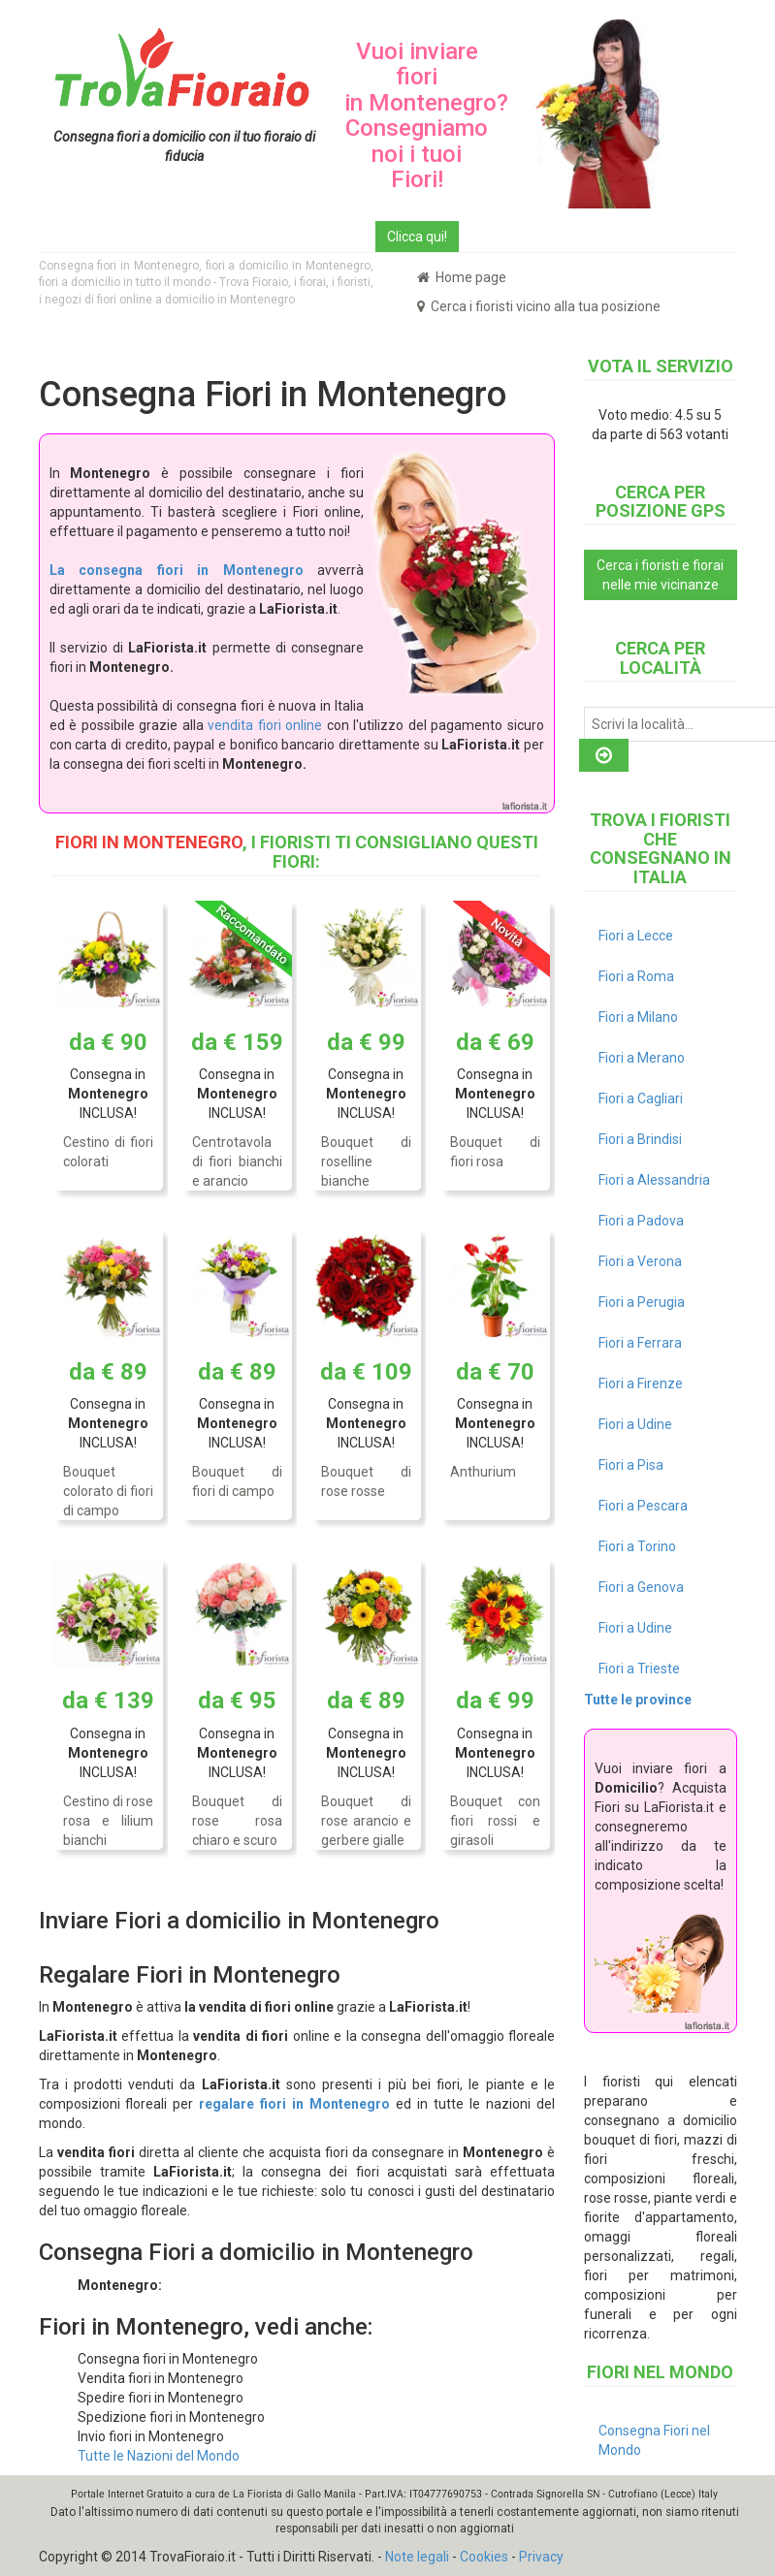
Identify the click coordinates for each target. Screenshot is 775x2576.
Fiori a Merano (641, 1057)
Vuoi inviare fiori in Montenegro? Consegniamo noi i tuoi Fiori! (426, 115)
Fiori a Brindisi (640, 1139)
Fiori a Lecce (635, 935)
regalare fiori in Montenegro (294, 2104)
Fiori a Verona (640, 1261)
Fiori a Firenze (640, 1383)
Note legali (417, 2556)
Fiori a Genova (641, 1587)
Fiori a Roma (636, 976)
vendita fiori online (265, 725)
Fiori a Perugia (641, 1302)
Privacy (541, 2556)
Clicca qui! (417, 236)
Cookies (484, 2556)
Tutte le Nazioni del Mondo (159, 2456)
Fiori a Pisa (630, 1465)
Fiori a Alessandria (654, 1180)
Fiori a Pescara (643, 1505)
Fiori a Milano (638, 1017)
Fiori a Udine (635, 1424)
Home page (461, 277)
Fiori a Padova (641, 1220)
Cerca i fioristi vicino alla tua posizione (539, 306)
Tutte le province (638, 1699)
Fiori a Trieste (639, 1668)
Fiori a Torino (637, 1546)
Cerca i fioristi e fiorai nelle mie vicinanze (660, 574)
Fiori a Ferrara (640, 1343)
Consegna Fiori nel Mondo (654, 2440)
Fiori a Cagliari (640, 1098)
